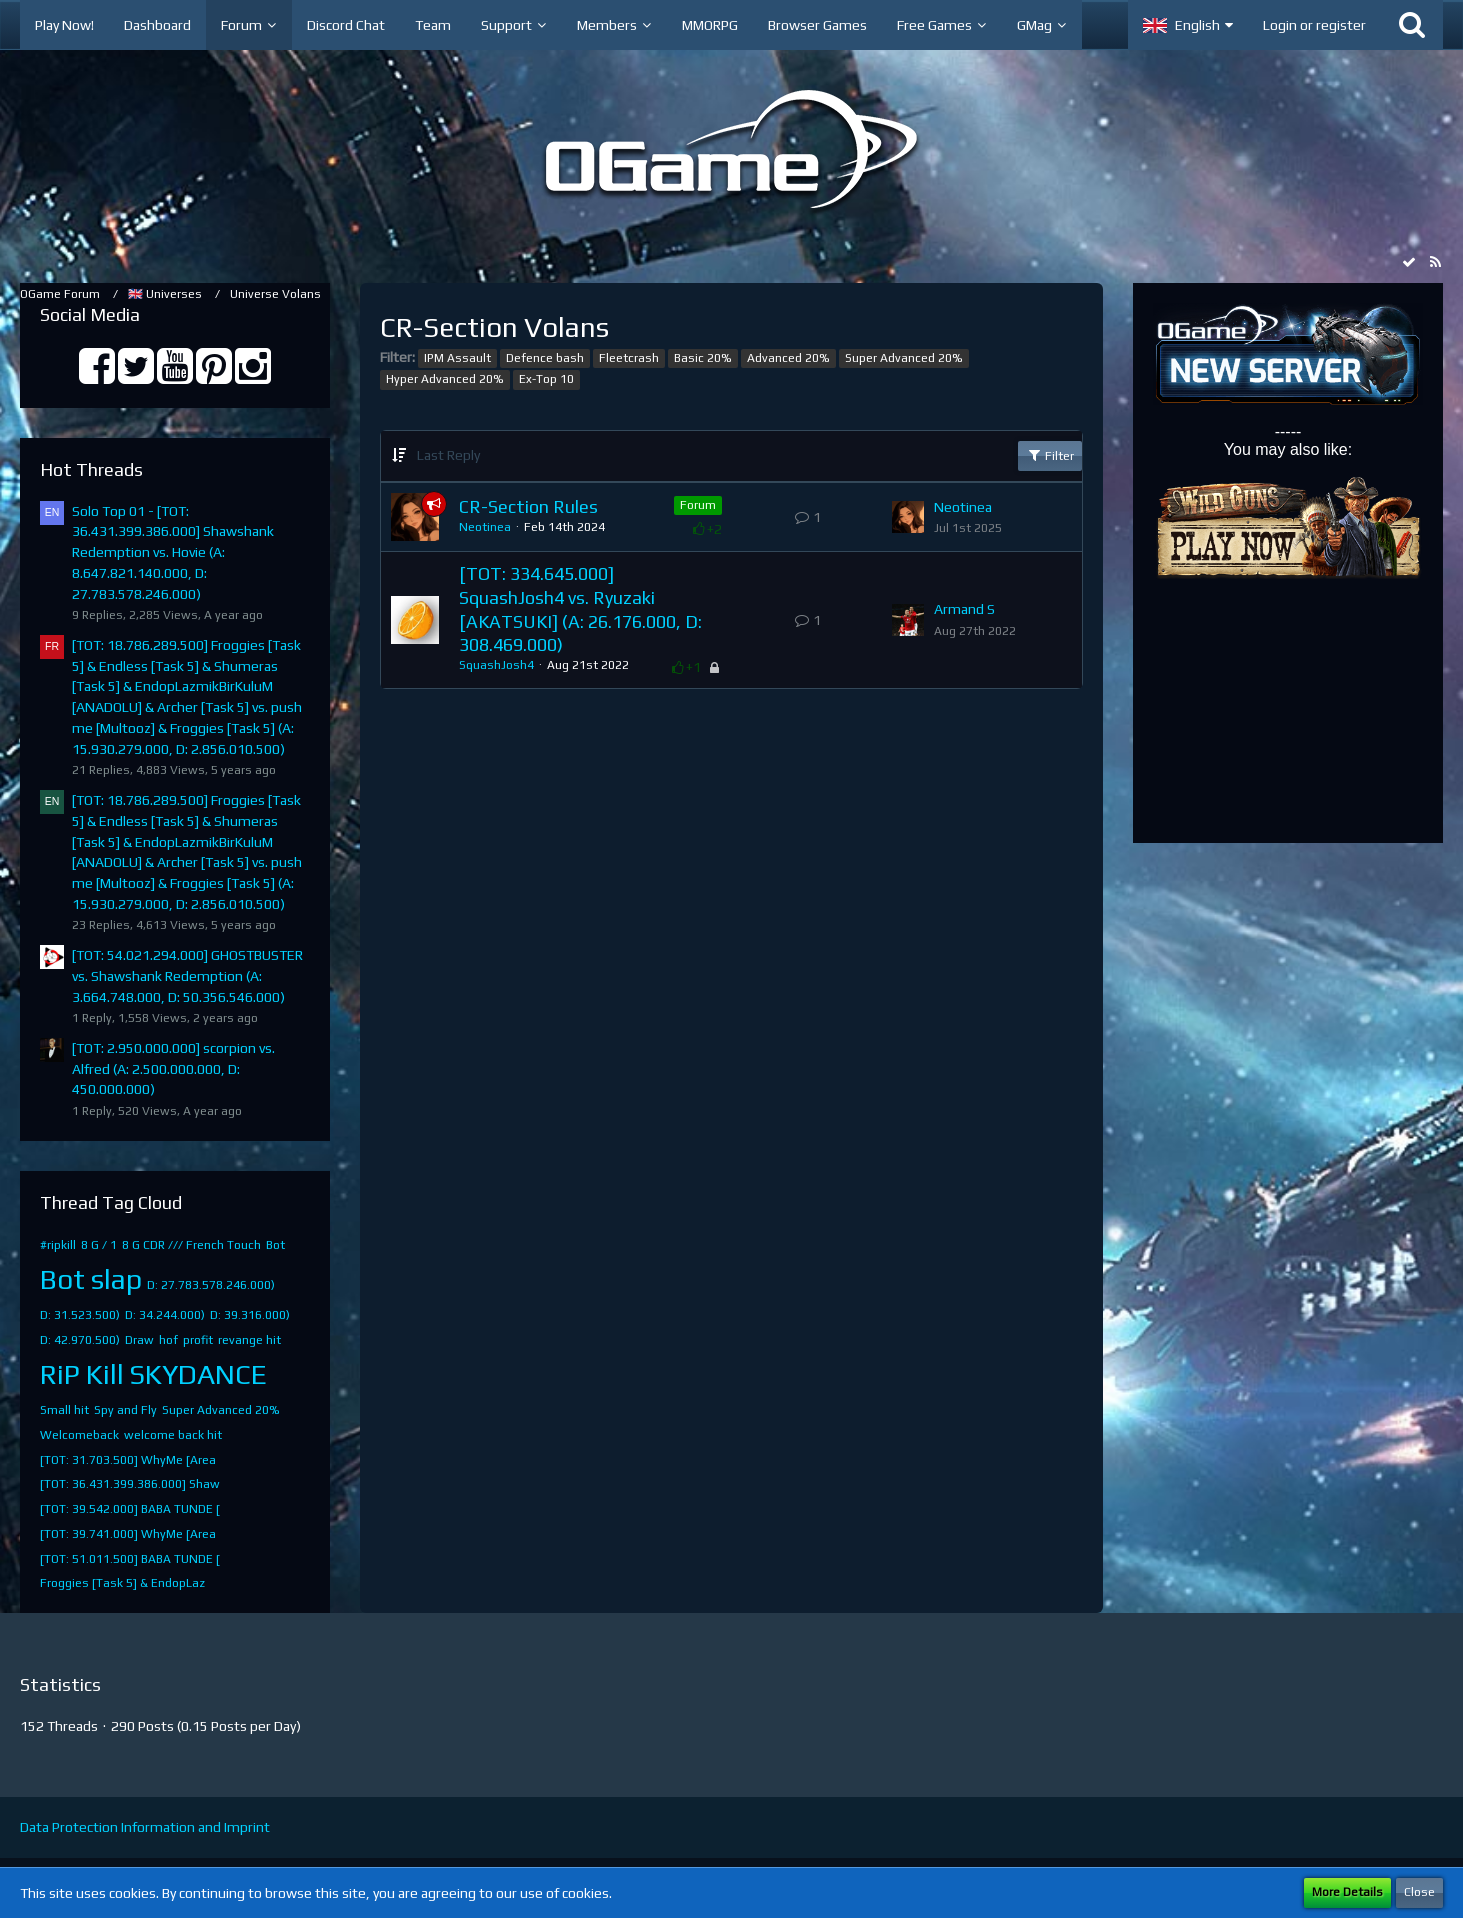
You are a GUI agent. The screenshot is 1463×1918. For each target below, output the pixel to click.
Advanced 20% (788, 358)
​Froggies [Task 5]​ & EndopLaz (122, 1583)
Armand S (964, 609)
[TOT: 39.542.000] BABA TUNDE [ (130, 1509)
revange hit (249, 1340)
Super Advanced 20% (221, 1410)
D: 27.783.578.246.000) (211, 1285)
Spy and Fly (125, 1410)
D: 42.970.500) (80, 1340)
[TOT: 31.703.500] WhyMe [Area (128, 1460)
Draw (139, 1340)
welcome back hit (173, 1435)
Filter (1050, 455)
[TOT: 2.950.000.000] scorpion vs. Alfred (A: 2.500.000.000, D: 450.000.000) (173, 1068)
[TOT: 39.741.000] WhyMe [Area (128, 1534)
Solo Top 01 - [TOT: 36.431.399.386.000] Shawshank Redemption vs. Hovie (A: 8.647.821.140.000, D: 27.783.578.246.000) (173, 552)
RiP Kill (82, 1374)
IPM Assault (457, 358)
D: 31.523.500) (80, 1315)
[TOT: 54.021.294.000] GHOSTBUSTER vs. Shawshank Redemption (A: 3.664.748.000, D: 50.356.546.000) (187, 975)
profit (198, 1340)
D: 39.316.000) (250, 1315)
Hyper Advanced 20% (445, 379)
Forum (698, 505)
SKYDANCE (198, 1374)
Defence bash (545, 358)
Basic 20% (703, 358)
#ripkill (58, 1245)
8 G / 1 (99, 1245)
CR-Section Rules (528, 506)
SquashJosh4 (496, 665)
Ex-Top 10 (546, 379)
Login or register (1314, 25)
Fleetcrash (629, 358)
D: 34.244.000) (165, 1315)
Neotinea (485, 527)
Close (1419, 1892)
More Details (1347, 1892)
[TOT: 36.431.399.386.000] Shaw (130, 1484)
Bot (275, 1245)
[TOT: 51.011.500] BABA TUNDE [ (130, 1559)
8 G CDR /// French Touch (191, 1245)
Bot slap (91, 1279)
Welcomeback (79, 1435)
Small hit (64, 1410)
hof (168, 1340)
